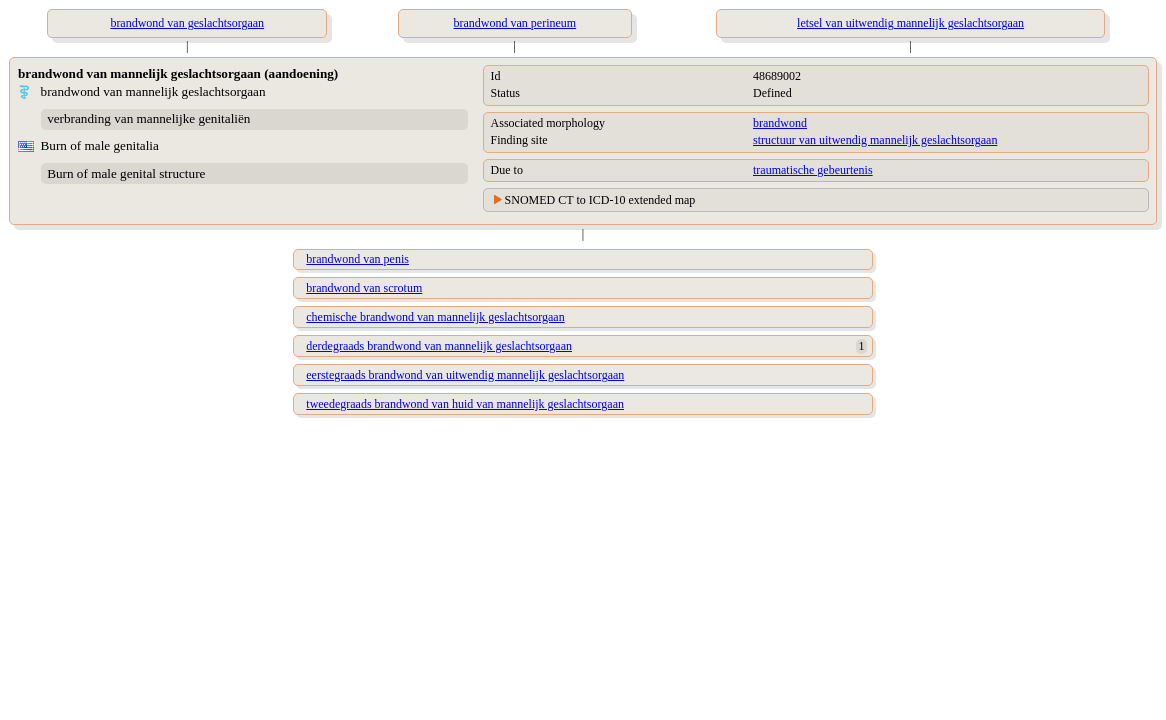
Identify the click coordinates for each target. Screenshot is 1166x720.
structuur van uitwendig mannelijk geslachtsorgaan (875, 140)
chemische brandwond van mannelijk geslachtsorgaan (435, 317)
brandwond (780, 123)
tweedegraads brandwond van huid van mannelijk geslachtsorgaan (465, 404)
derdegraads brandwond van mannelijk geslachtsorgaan (439, 346)
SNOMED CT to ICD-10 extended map (600, 200)
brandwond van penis (357, 259)
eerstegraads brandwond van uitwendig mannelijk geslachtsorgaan (465, 375)
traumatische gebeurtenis (813, 170)
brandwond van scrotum (364, 288)
